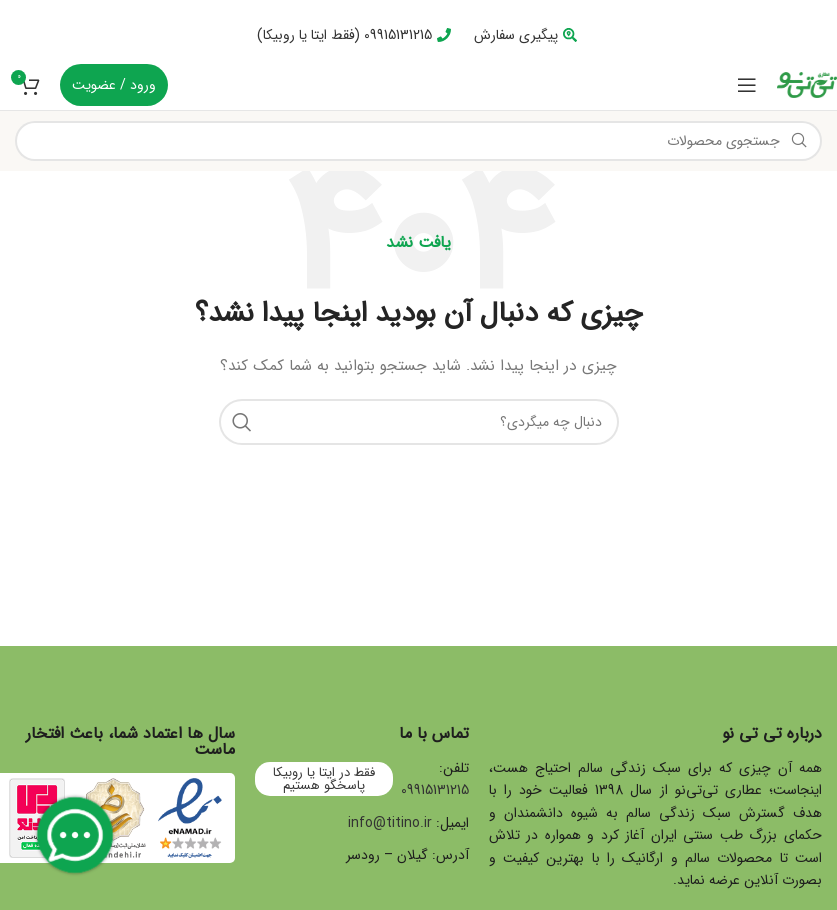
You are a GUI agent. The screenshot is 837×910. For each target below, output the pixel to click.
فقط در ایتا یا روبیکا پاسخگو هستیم (324, 779)
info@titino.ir (390, 823)
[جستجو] (418, 141)
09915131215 (435, 790)
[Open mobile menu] (747, 85)
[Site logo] (807, 84)
